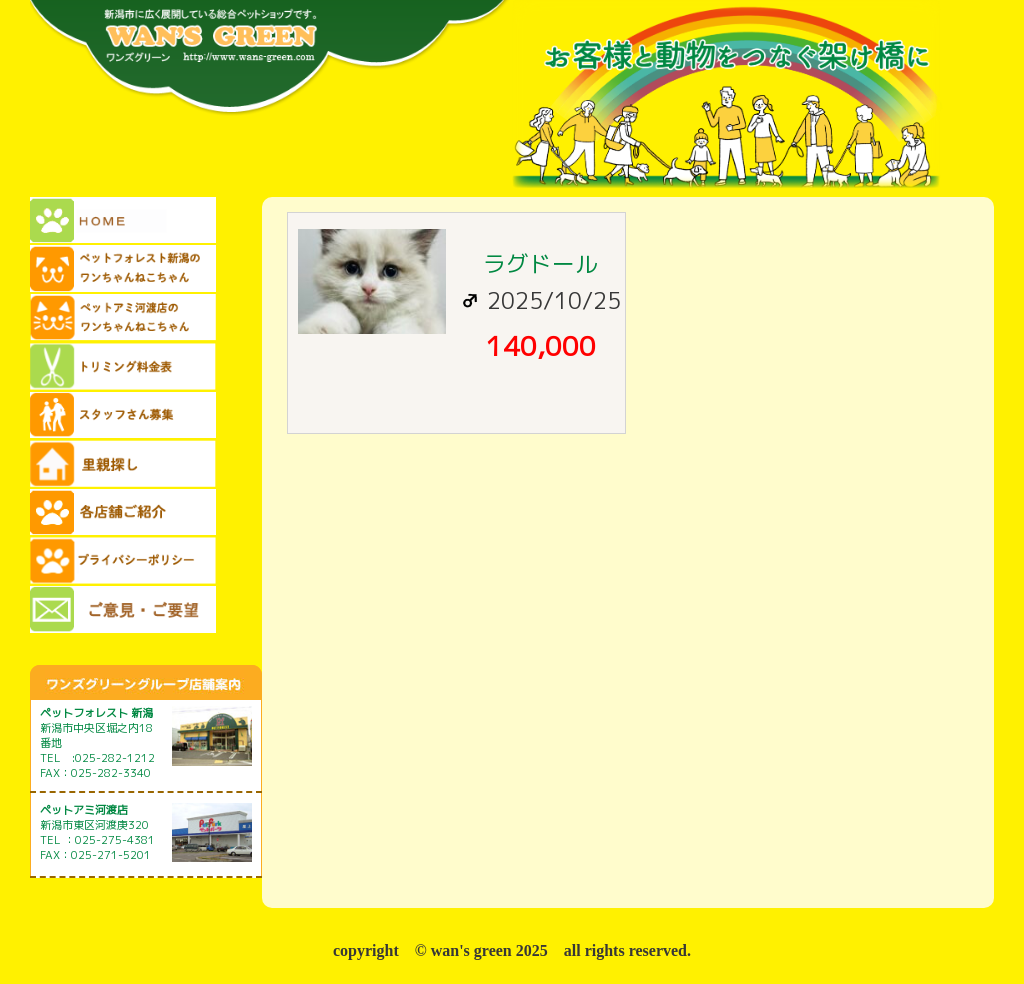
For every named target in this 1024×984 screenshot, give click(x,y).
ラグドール (540, 263)
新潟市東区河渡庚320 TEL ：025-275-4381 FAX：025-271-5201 (97, 832)
